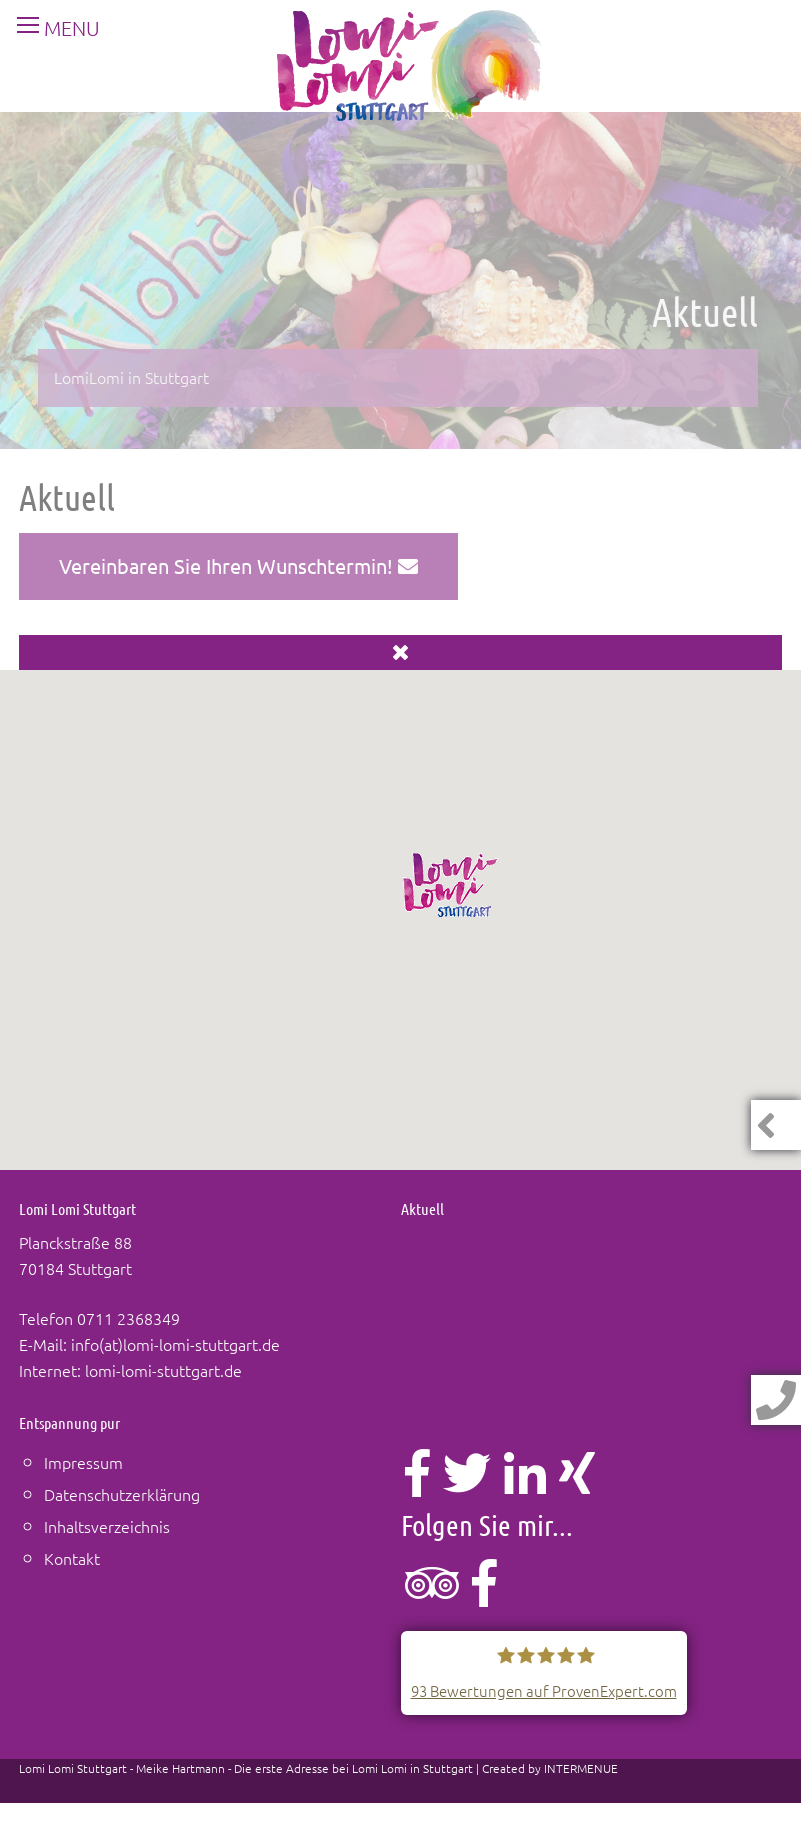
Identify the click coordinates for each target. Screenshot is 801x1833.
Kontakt (72, 1558)
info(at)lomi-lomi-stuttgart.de (175, 1344)
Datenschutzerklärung (122, 1494)
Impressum (83, 1462)
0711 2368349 (128, 1318)
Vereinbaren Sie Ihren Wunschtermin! (238, 565)
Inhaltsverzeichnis (107, 1526)
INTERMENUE (581, 1768)
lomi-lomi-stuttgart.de (163, 1370)
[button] (451, 885)
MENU (50, 28)
